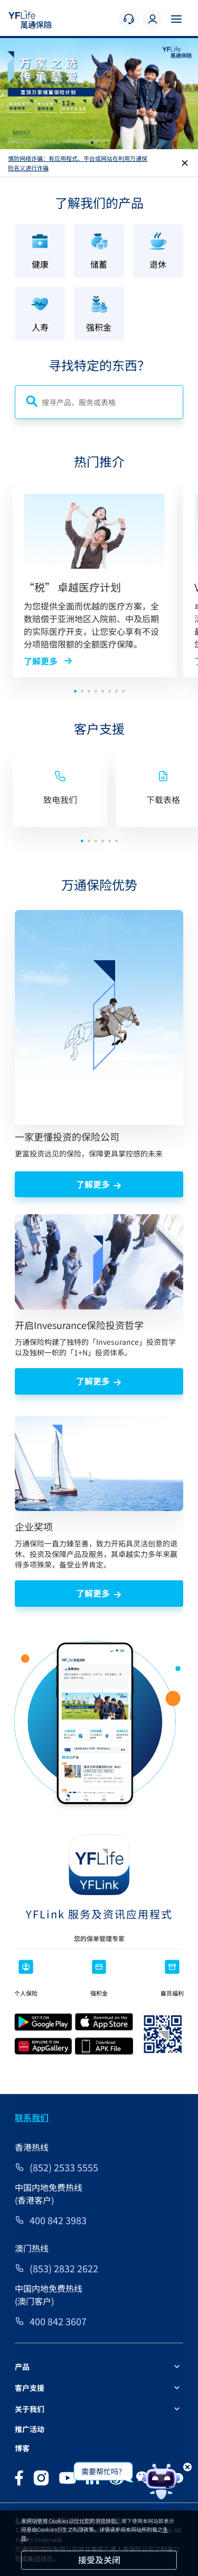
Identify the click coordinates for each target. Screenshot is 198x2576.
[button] (92, 142)
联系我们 (32, 2117)
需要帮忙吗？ (103, 2471)
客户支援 (29, 2387)
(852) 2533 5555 (64, 2167)
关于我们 (29, 2409)
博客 (22, 2448)
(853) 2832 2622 (64, 2268)
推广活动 (29, 2429)
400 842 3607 (58, 2321)
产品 (22, 2366)
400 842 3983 (58, 2220)
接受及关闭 (99, 2559)
